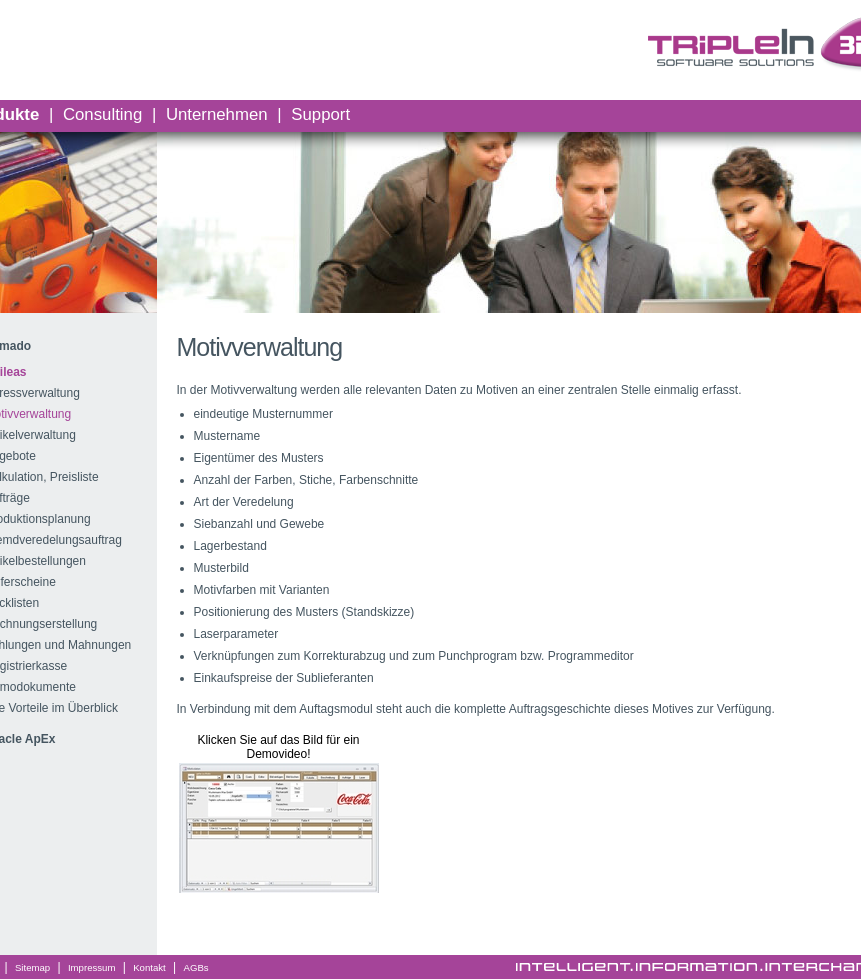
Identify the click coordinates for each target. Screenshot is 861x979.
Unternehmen (217, 114)
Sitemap (32, 967)
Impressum (91, 967)
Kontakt (149, 967)
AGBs (196, 967)
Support (320, 114)
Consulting (102, 114)
